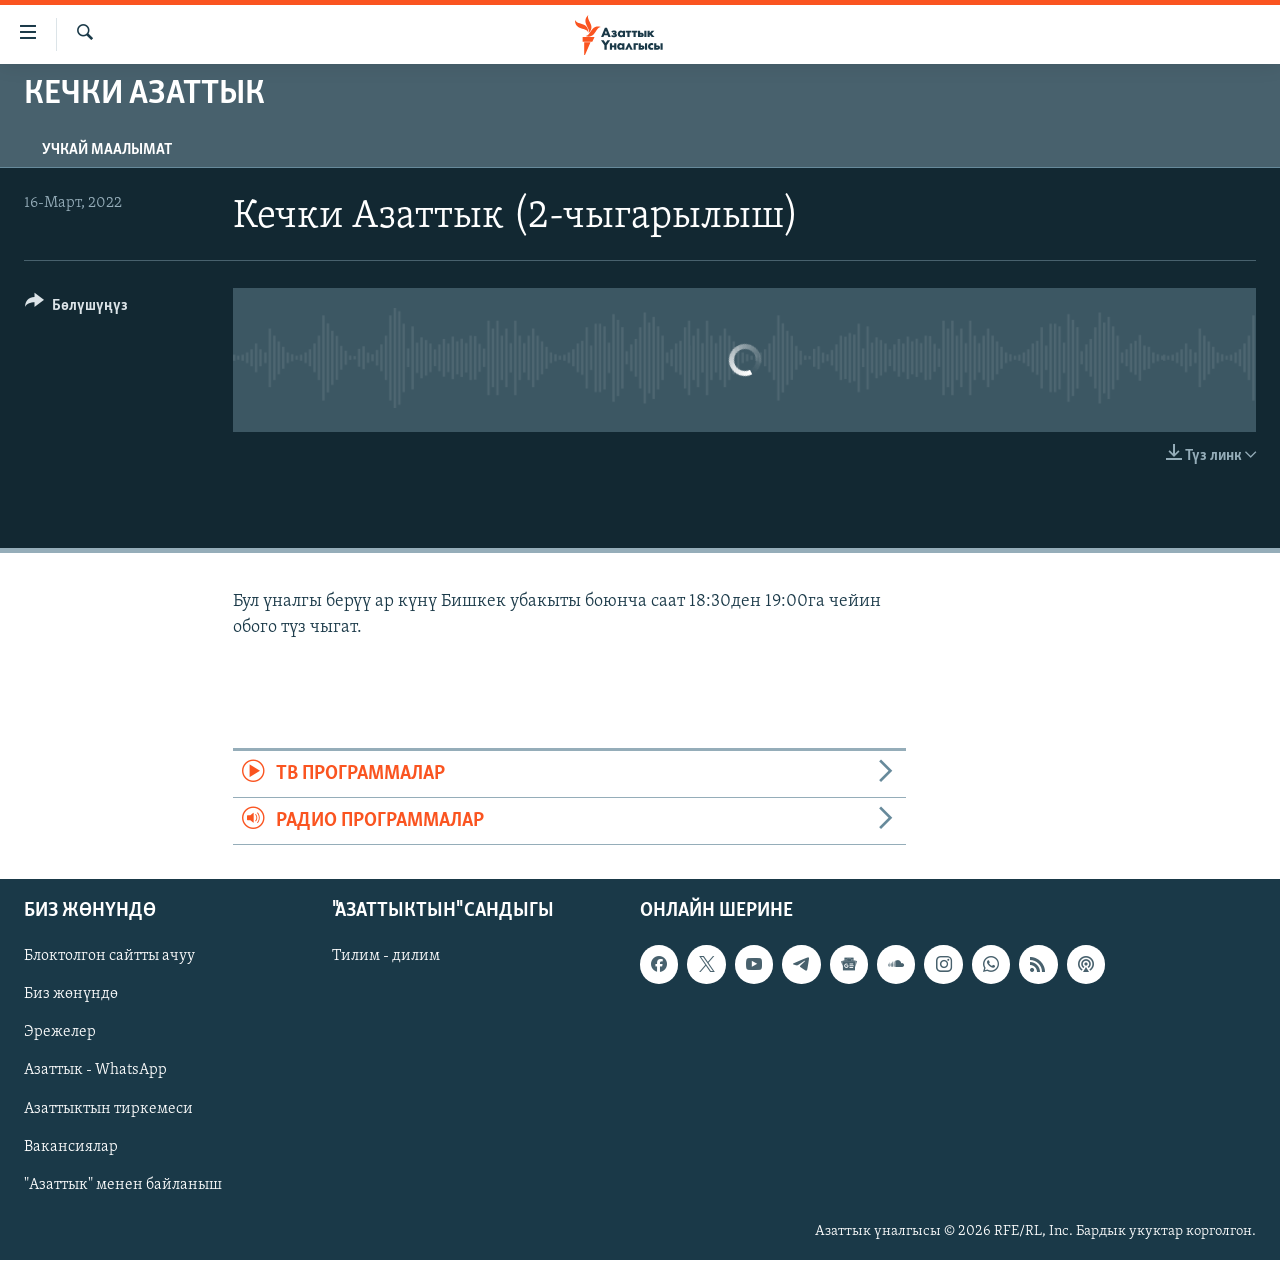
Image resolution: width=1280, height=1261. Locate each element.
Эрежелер (60, 1033)
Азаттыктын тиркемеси (108, 1109)
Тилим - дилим (386, 957)
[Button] (76, 308)
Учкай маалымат (107, 150)
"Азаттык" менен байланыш (123, 1185)
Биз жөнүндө (71, 995)
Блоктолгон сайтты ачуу (109, 957)
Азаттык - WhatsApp (95, 1071)
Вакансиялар (71, 1147)
